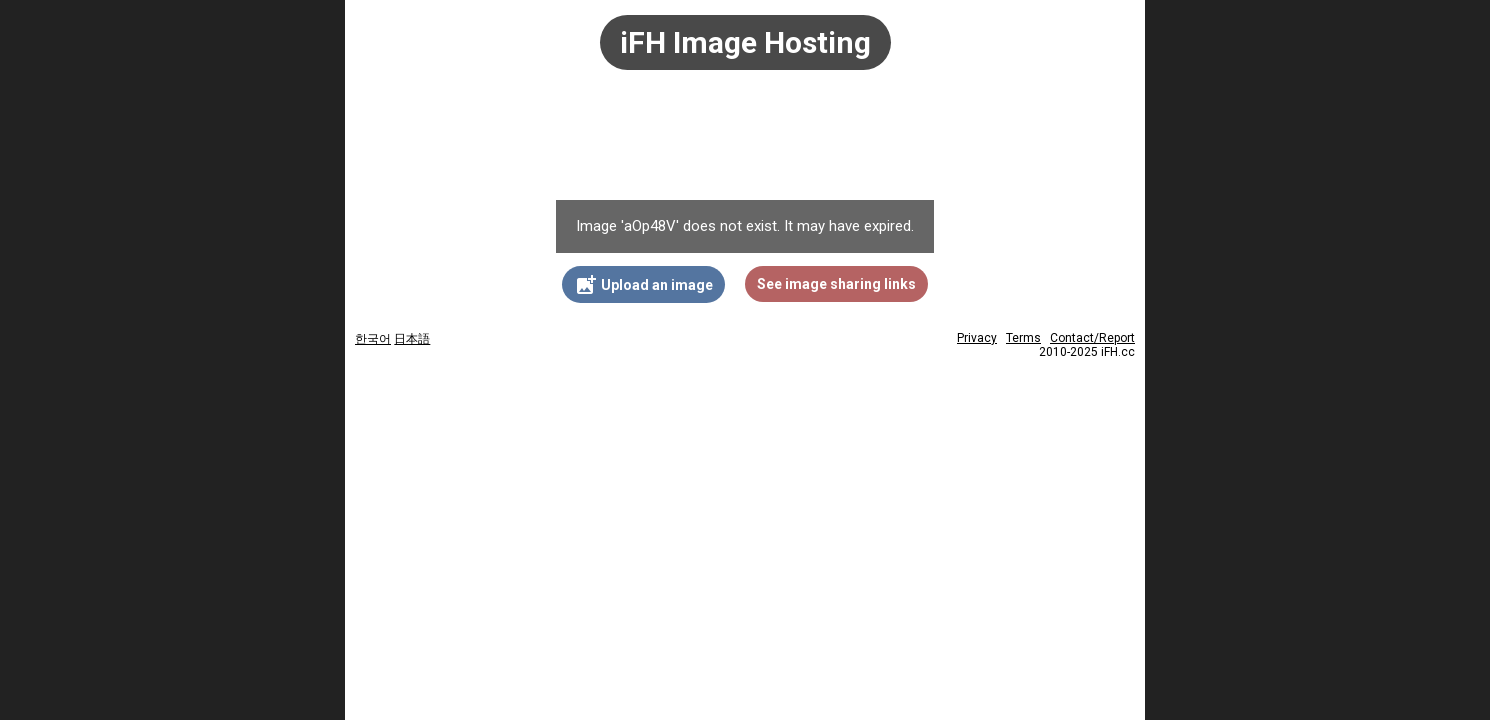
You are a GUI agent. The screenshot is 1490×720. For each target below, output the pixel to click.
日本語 (412, 339)
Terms (1023, 338)
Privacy (977, 338)
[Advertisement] (745, 145)
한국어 (373, 339)
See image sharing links (836, 284)
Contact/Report (1092, 338)
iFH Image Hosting (745, 42)
